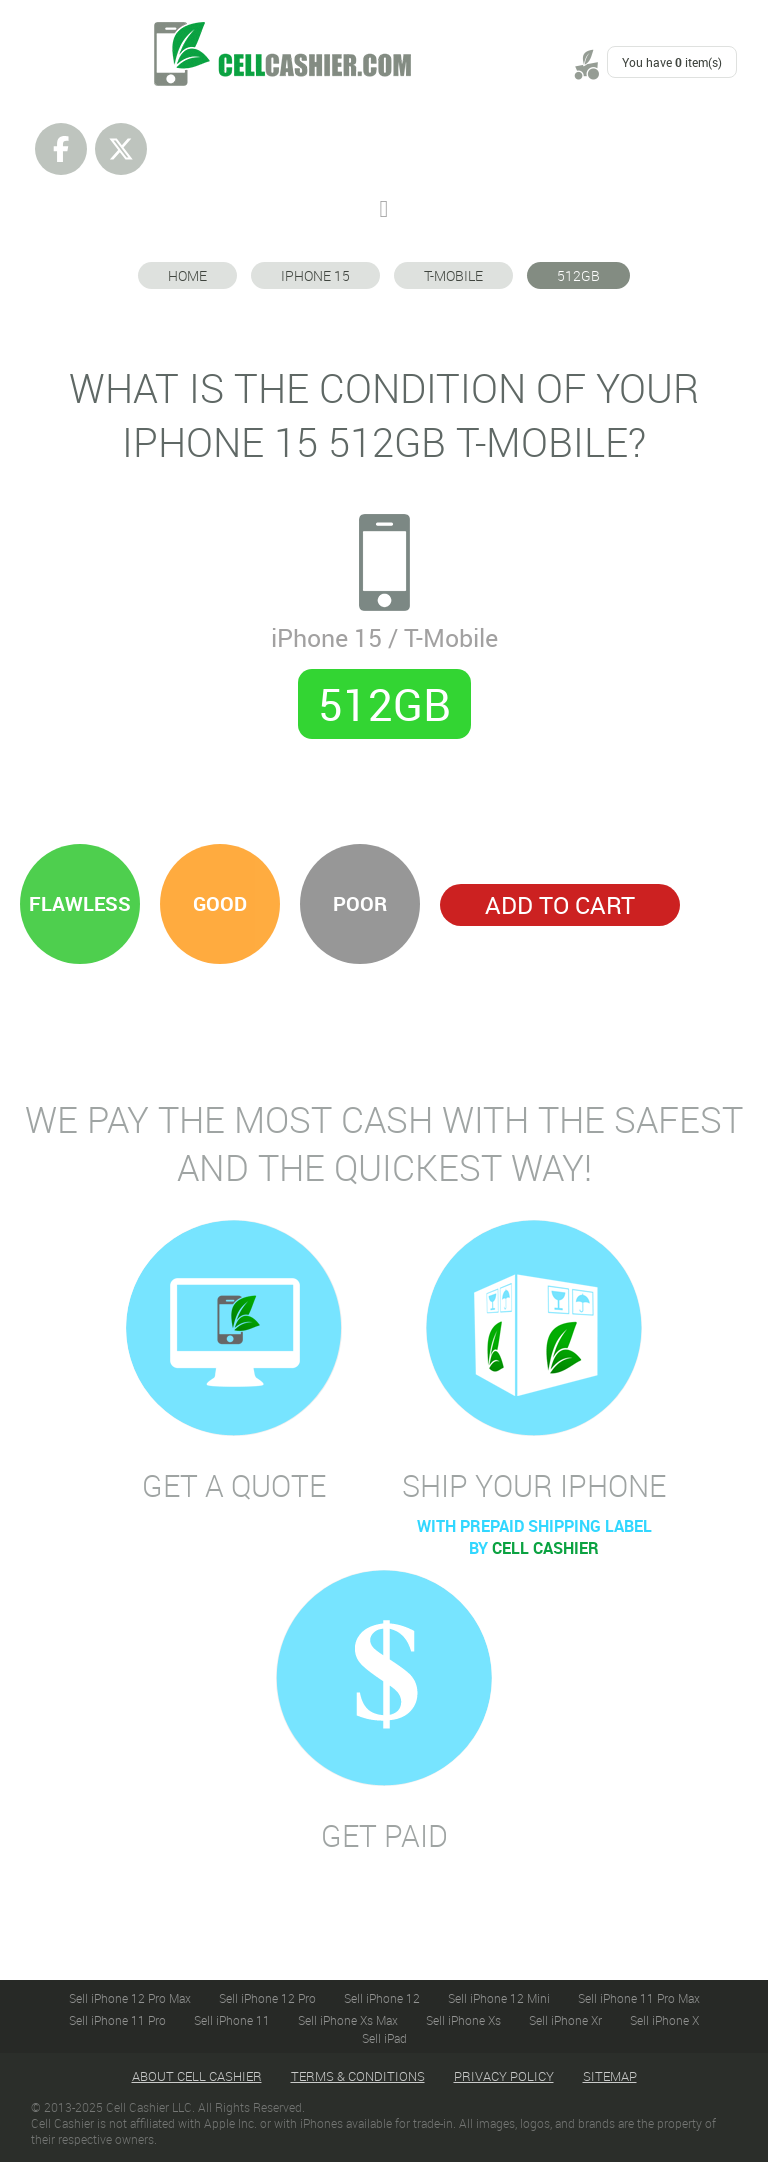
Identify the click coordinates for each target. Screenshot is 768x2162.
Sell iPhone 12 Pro (267, 1998)
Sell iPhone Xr (565, 2020)
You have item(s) (672, 62)
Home (187, 275)
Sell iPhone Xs (463, 2020)
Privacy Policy (504, 2076)
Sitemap (610, 2076)
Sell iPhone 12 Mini (499, 1998)
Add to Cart (560, 905)
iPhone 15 (315, 275)
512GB (578, 275)
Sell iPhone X (664, 2020)
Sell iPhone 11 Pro (117, 2020)
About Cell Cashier (197, 2076)
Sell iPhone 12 (382, 1998)
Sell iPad (384, 2038)
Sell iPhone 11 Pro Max (639, 1998)
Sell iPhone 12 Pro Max (130, 1998)
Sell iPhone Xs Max (348, 2020)
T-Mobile (453, 275)
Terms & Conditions (358, 2076)
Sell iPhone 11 (232, 2020)
